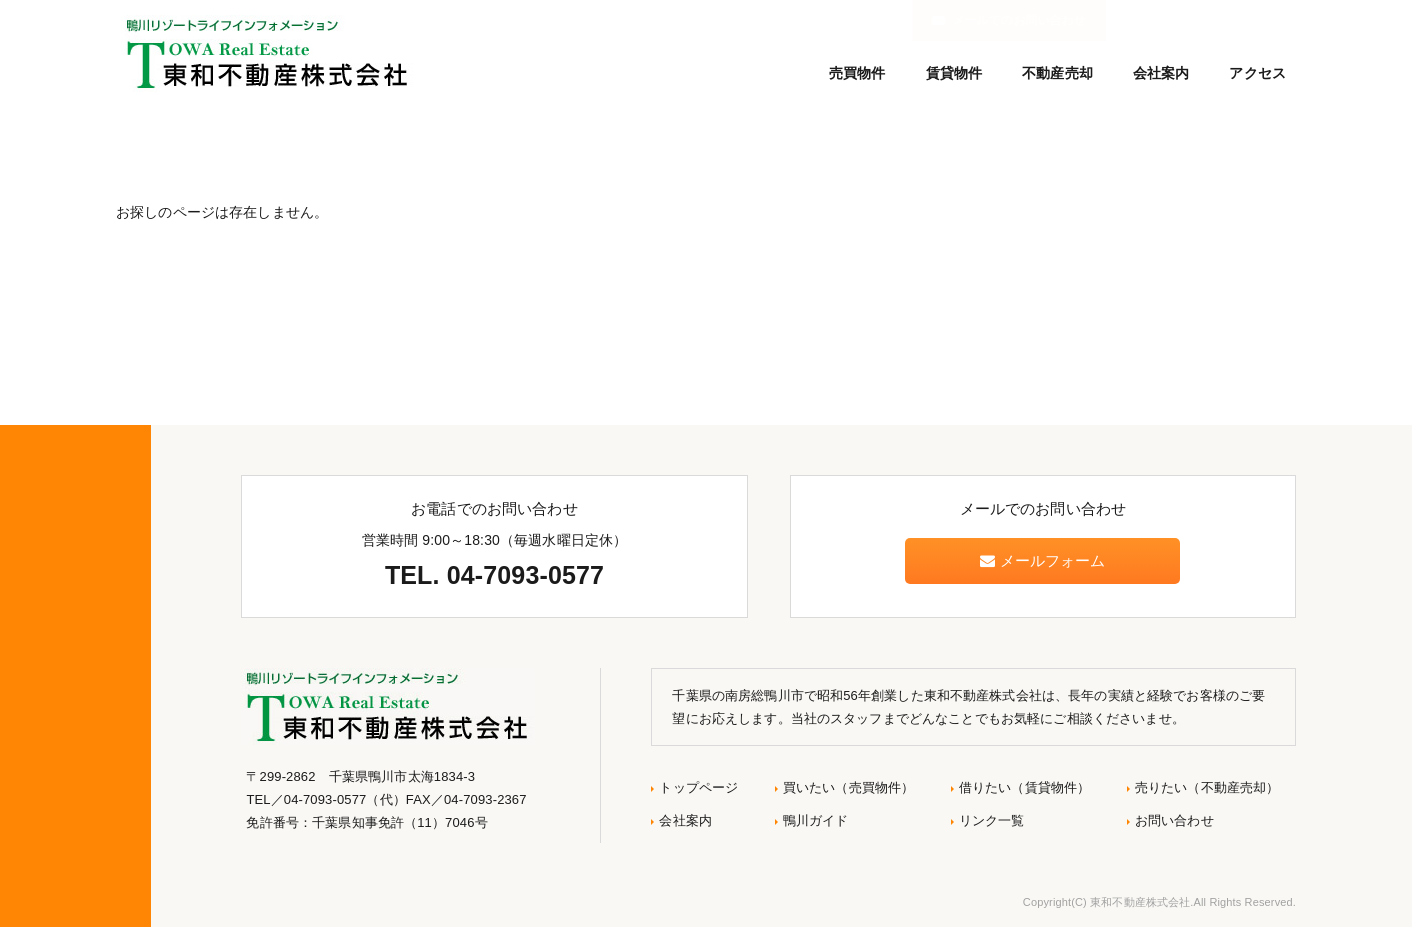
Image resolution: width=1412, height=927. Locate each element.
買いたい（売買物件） (848, 787)
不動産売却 (1057, 73)
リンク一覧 (992, 820)
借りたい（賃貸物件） (1024, 787)
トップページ (698, 787)
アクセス (1257, 73)
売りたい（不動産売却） (1207, 787)
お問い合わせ (1174, 820)
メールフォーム (1042, 560)
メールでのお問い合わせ (1206, 20)
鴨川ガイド (816, 820)
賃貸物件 (954, 73)
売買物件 (857, 73)
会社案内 (1161, 73)
